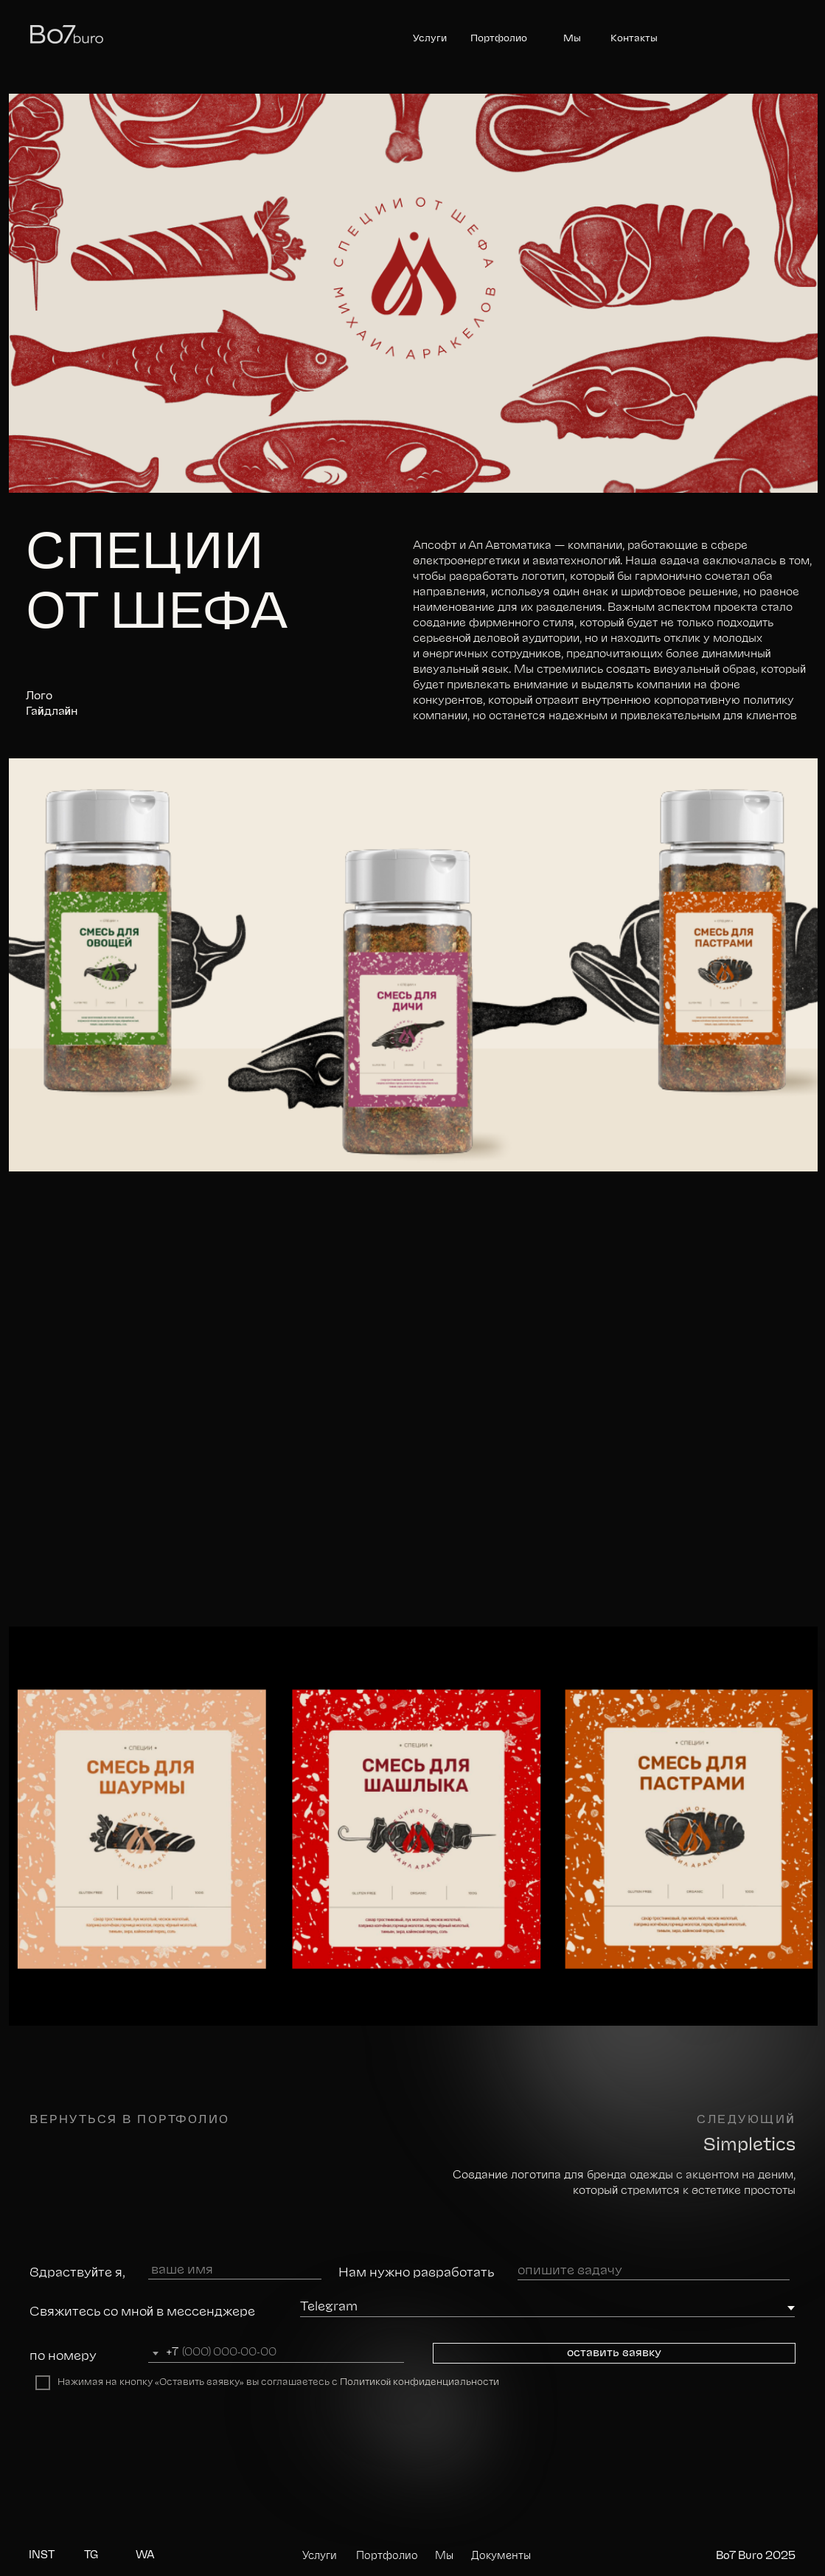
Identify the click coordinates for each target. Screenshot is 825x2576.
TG (91, 2555)
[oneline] (654, 2271)
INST (42, 2555)
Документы (501, 2556)
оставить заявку (614, 2353)
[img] (413, 2467)
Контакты (634, 39)
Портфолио (498, 39)
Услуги (430, 39)
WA (145, 2555)
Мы (572, 39)
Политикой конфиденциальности (419, 2382)
